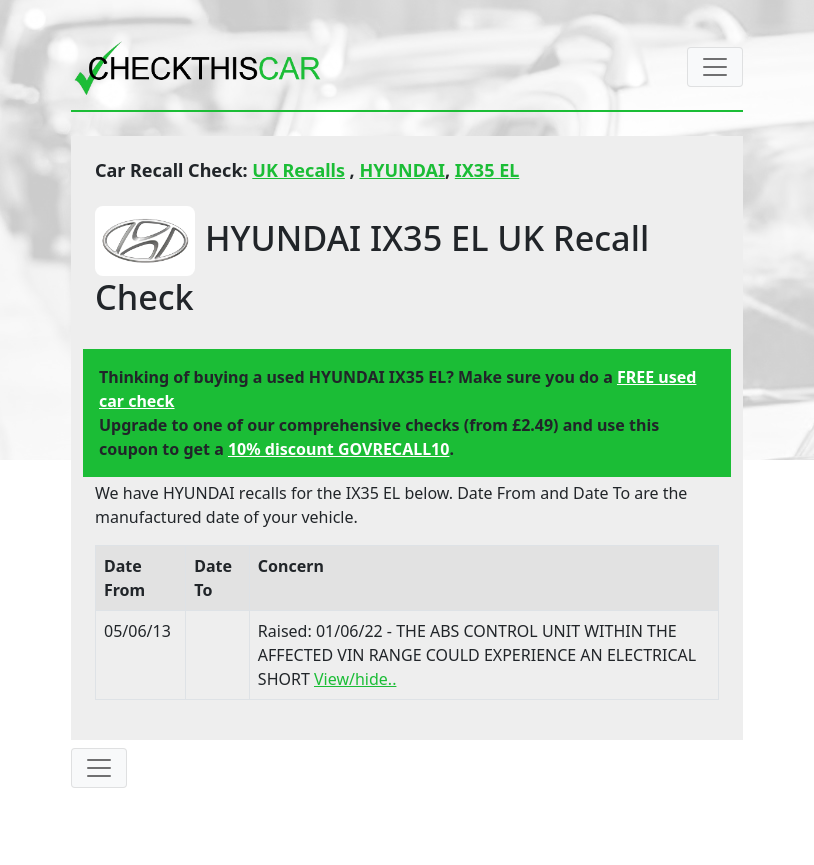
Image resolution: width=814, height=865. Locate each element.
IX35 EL (487, 170)
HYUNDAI (402, 170)
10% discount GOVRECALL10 (338, 449)
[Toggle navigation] (715, 67)
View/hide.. (355, 679)
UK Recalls (298, 170)
